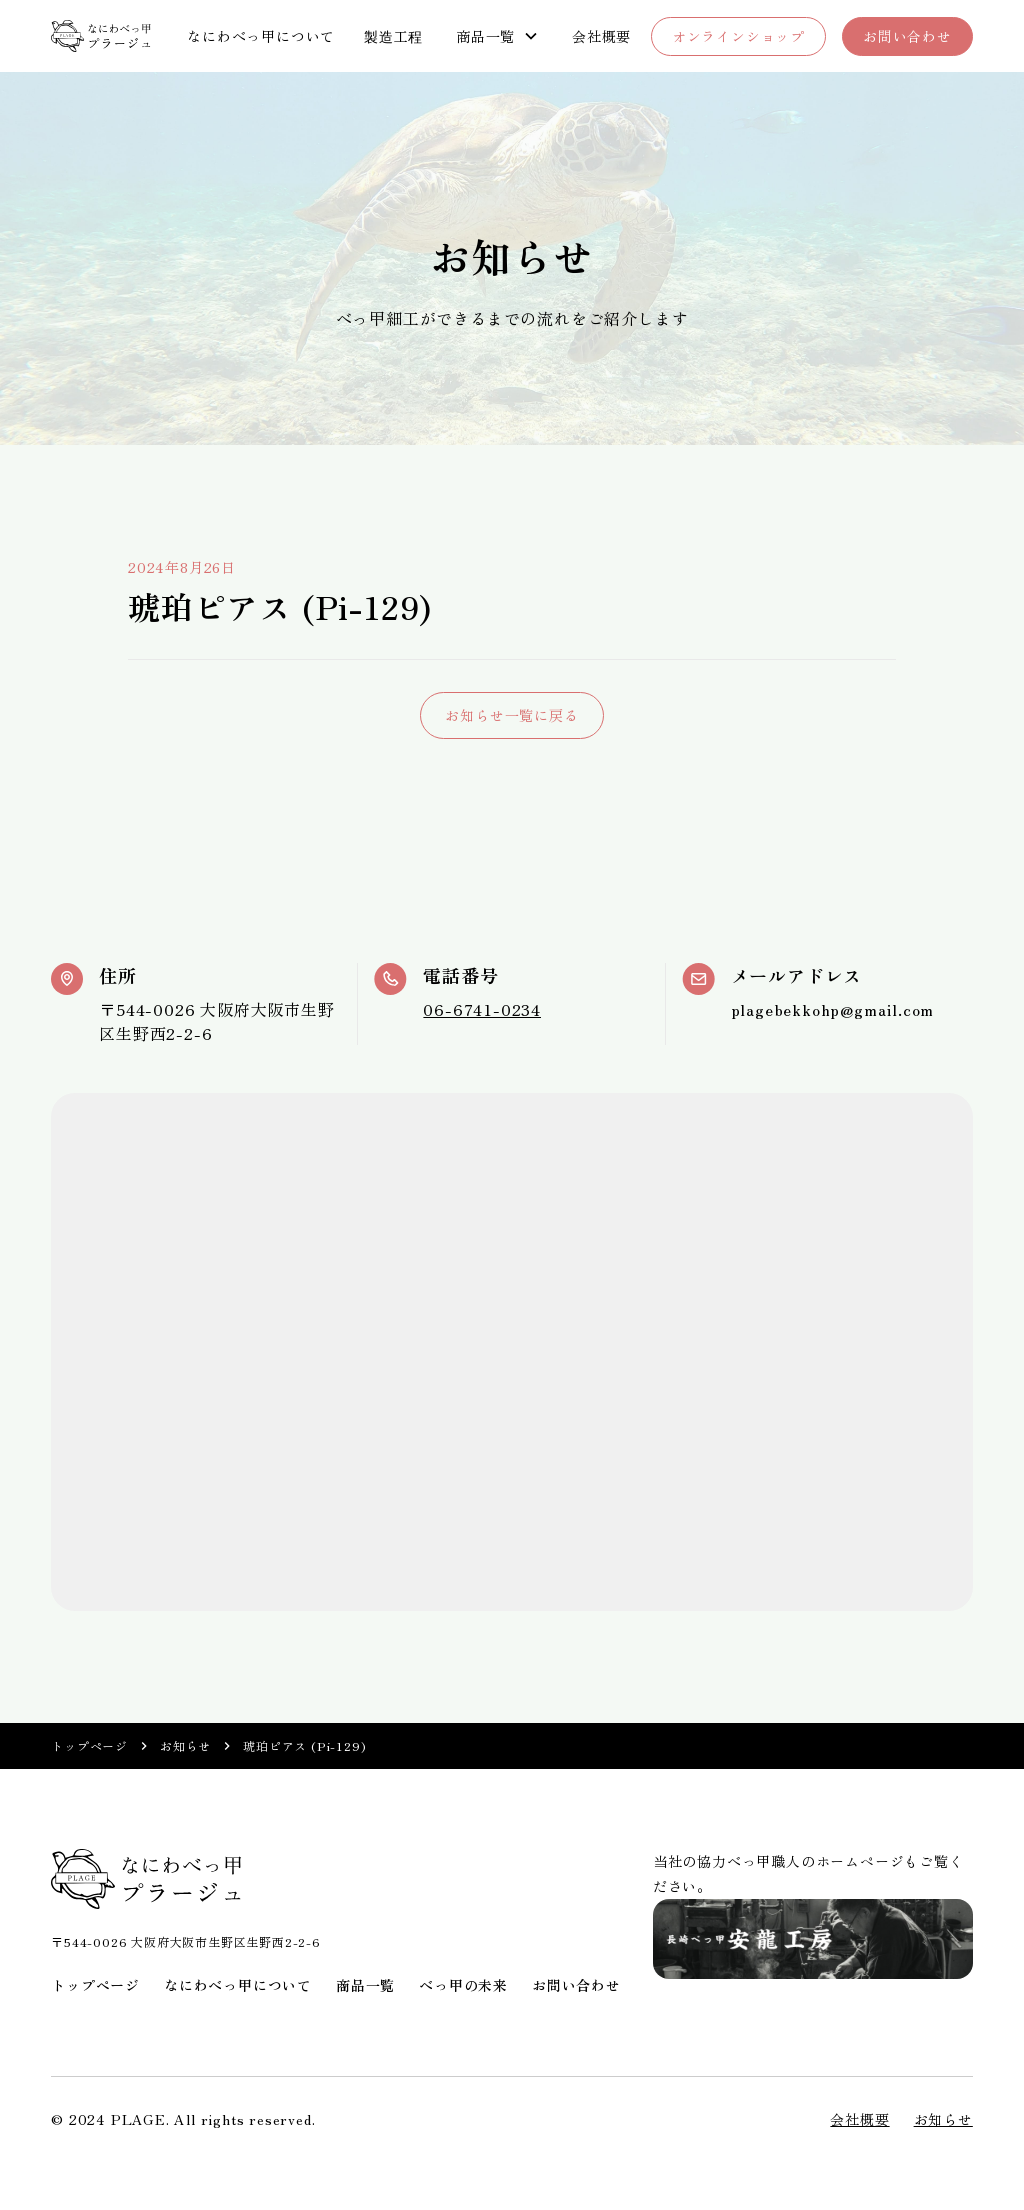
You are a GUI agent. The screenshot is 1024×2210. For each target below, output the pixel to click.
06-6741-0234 (482, 1009)
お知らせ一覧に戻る (511, 715)
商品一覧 (365, 1985)
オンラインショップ (738, 36)
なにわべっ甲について (261, 36)
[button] (497, 36)
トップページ (89, 1745)
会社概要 (601, 36)
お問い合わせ (907, 36)
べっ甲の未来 (463, 1985)
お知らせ (185, 1745)
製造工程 (393, 36)
